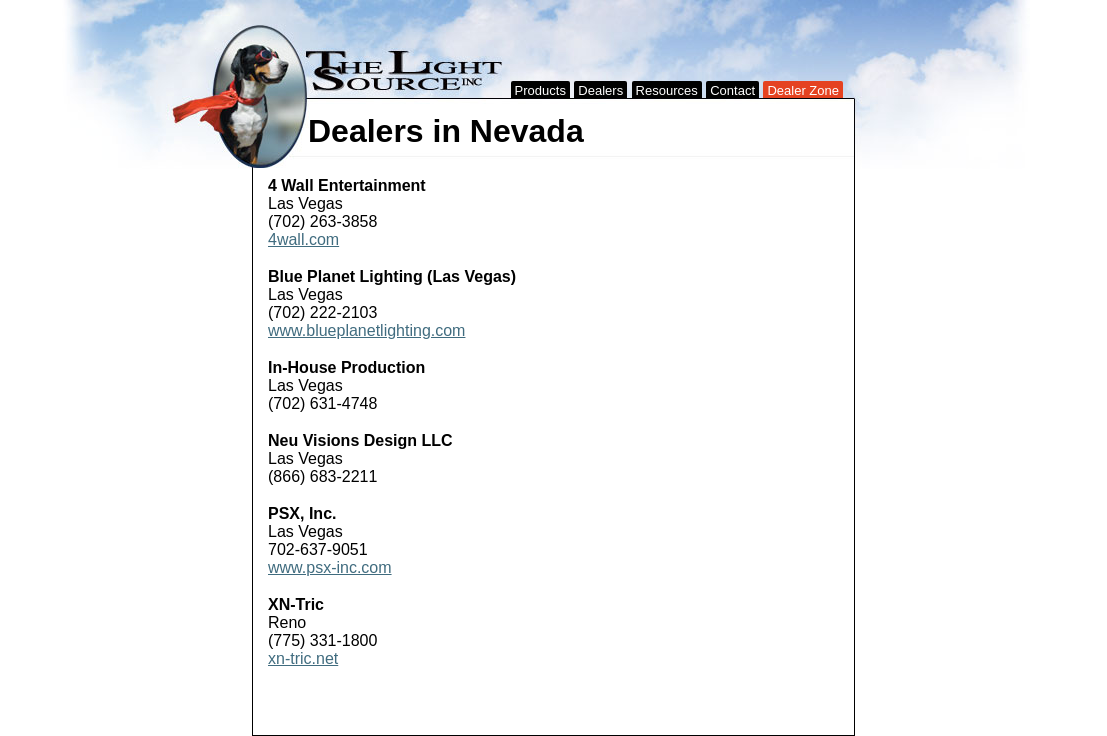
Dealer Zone (803, 90)
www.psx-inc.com (330, 567)
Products (540, 90)
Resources (667, 90)
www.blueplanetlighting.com (366, 330)
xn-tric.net (303, 658)
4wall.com (303, 239)
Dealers (600, 90)
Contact (732, 90)
